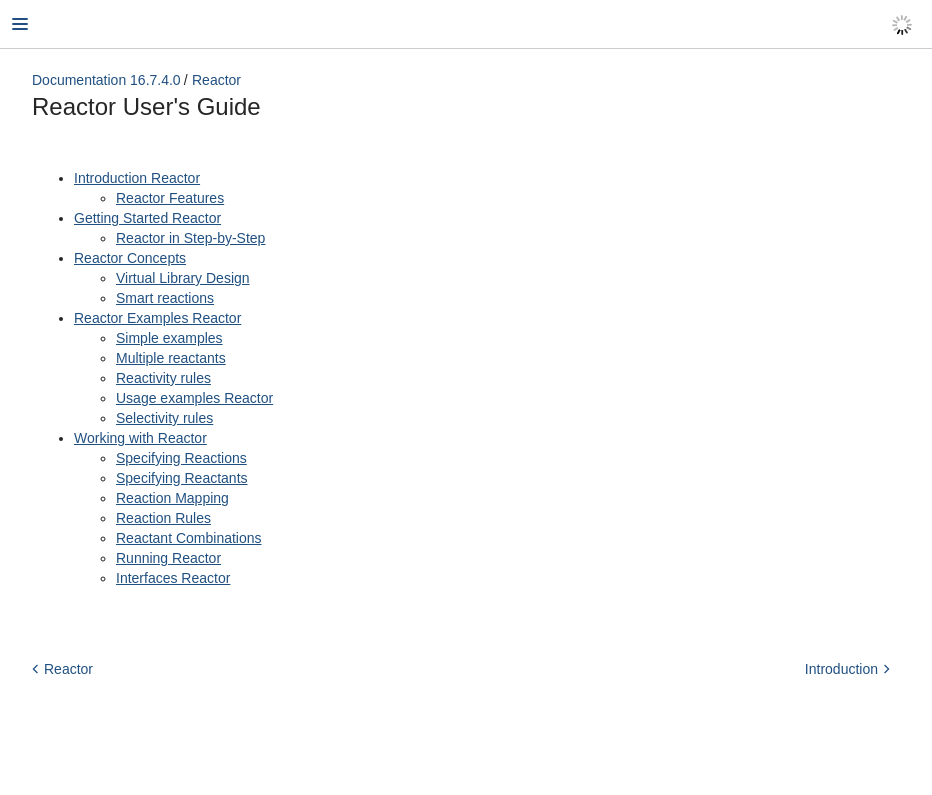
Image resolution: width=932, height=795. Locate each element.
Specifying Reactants (182, 478)
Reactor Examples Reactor (157, 318)
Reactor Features (170, 198)
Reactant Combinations (189, 538)
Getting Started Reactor (147, 218)
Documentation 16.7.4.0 (106, 80)
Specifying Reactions (181, 458)
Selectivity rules (164, 418)
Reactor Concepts (130, 258)
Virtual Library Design (183, 278)
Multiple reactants (171, 358)
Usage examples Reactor (194, 398)
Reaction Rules (163, 518)
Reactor (216, 80)
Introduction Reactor (137, 178)
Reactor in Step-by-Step (190, 238)
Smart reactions (165, 298)
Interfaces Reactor (173, 578)
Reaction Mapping (172, 498)
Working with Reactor (140, 438)
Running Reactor (168, 558)
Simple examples (169, 338)
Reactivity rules (163, 378)
